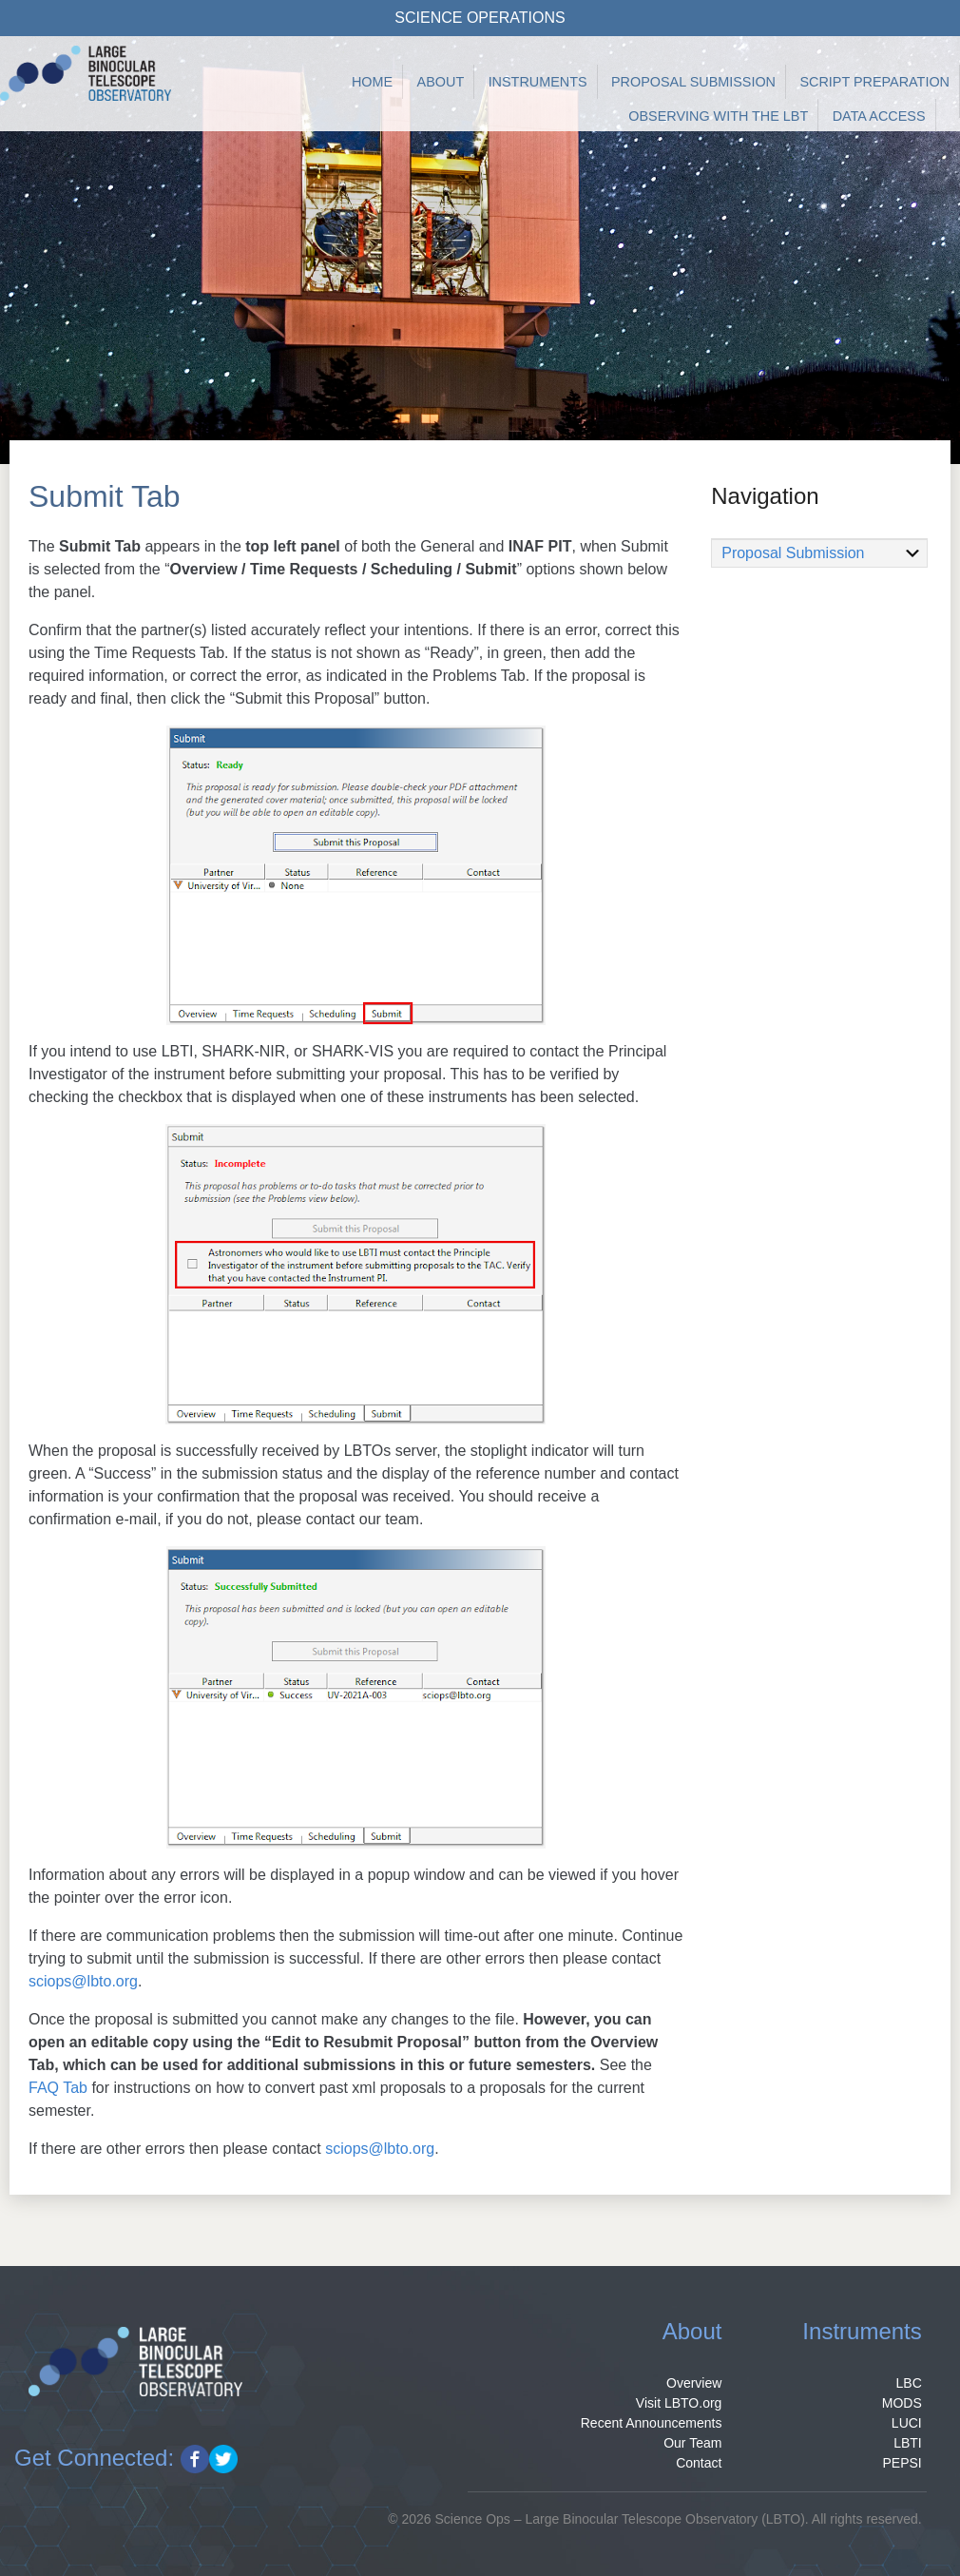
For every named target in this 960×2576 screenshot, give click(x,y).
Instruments (538, 81)
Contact (698, 2462)
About (441, 81)
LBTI (907, 2442)
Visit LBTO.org (679, 2403)
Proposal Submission (693, 81)
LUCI (907, 2423)
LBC (909, 2383)
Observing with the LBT (718, 116)
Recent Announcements (651, 2423)
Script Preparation (874, 81)
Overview (693, 2383)
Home (372, 81)
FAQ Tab (58, 2088)
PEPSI (902, 2462)
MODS (902, 2403)
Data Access (879, 116)
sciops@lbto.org (83, 1981)
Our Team (692, 2442)
